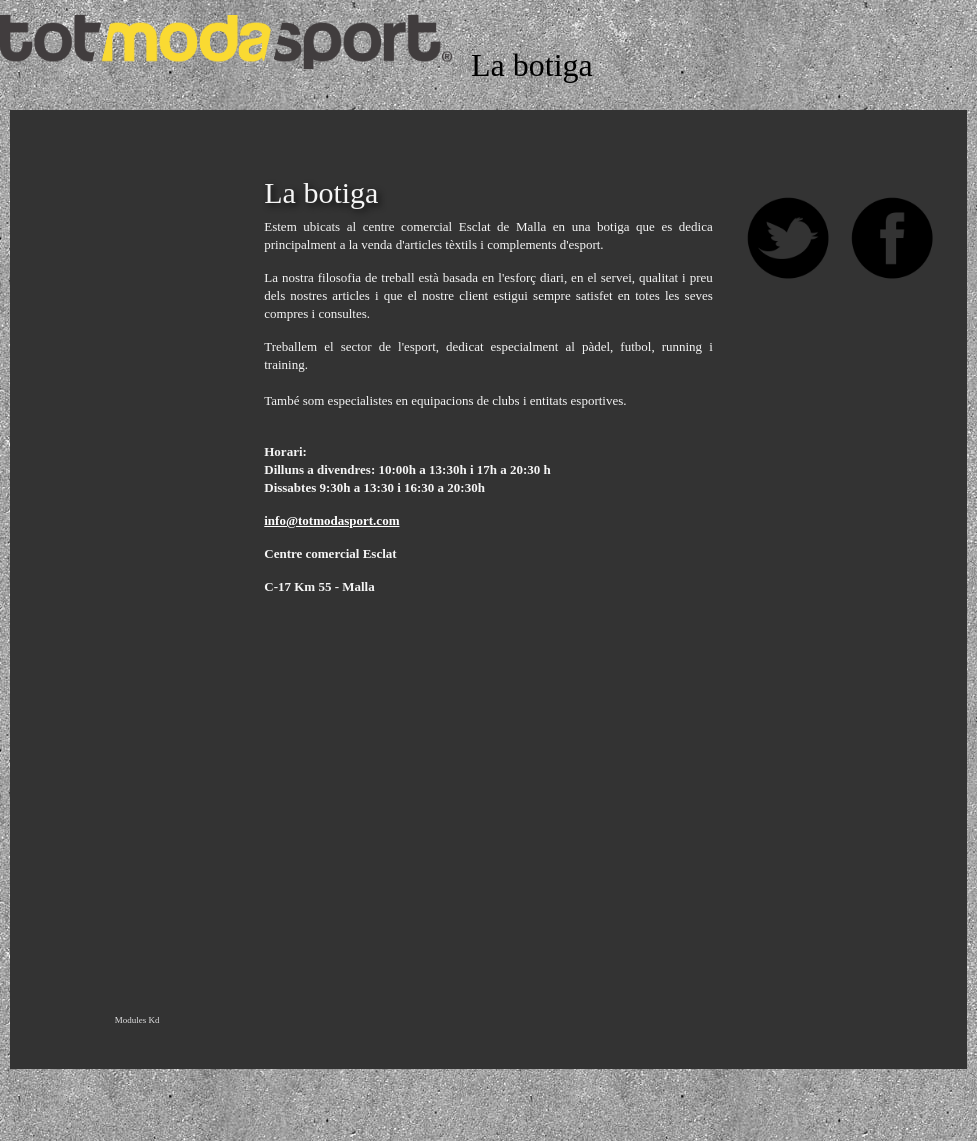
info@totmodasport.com (331, 520)
